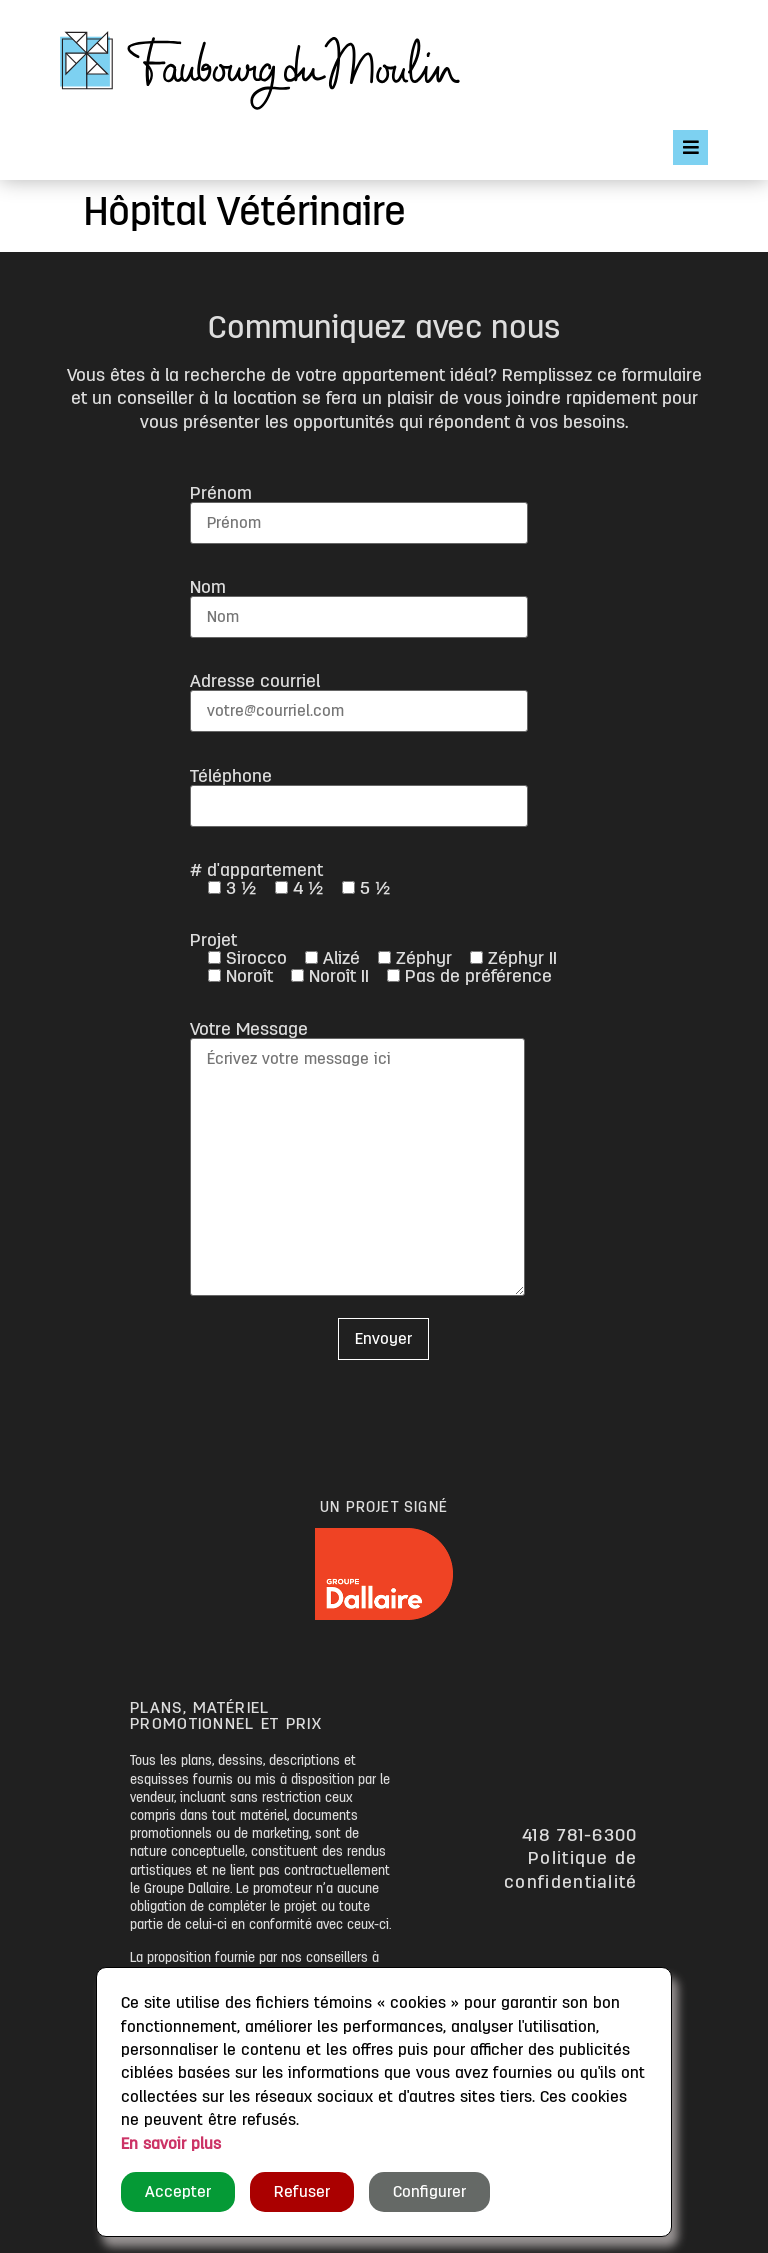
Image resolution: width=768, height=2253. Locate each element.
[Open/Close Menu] (690, 147)
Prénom (359, 507)
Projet (373, 958)
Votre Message (357, 1159)
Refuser (302, 2192)
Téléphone (359, 790)
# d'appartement (290, 879)
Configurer (429, 2192)
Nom (359, 601)
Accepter (178, 2192)
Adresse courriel (359, 695)
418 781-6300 (580, 1835)
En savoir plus (171, 2144)
